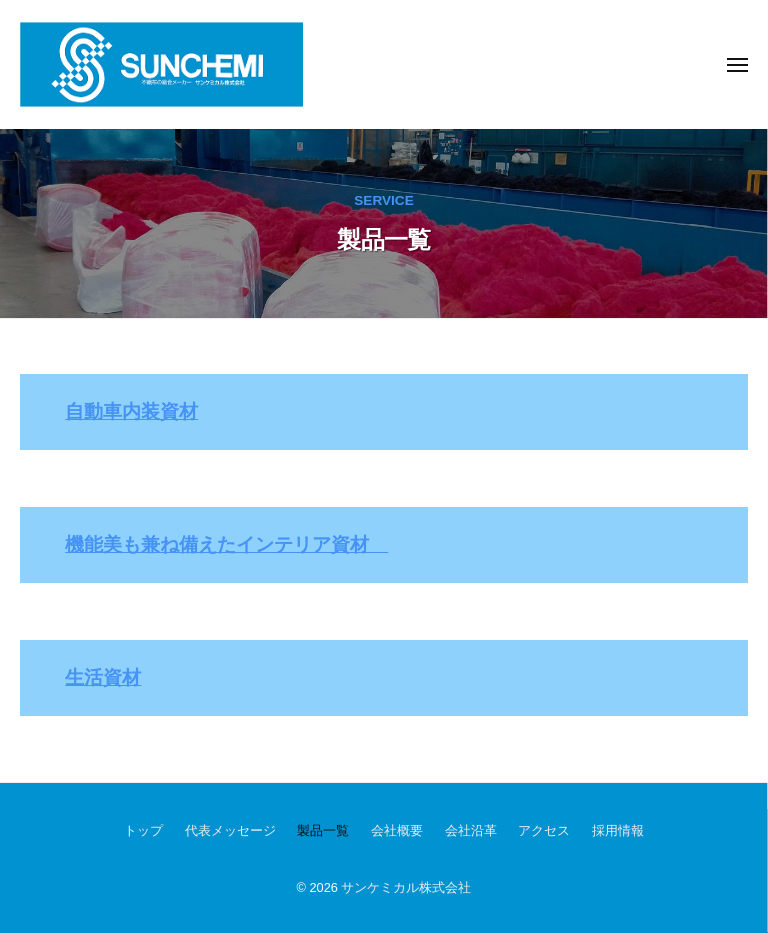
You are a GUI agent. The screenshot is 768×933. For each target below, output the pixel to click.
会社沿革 (471, 830)
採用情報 (618, 830)
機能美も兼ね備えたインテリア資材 (226, 544)
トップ (143, 830)
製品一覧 (323, 830)
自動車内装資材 (131, 411)
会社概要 (397, 830)
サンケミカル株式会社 (406, 887)
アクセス (544, 830)
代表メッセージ (230, 830)
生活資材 (103, 677)
